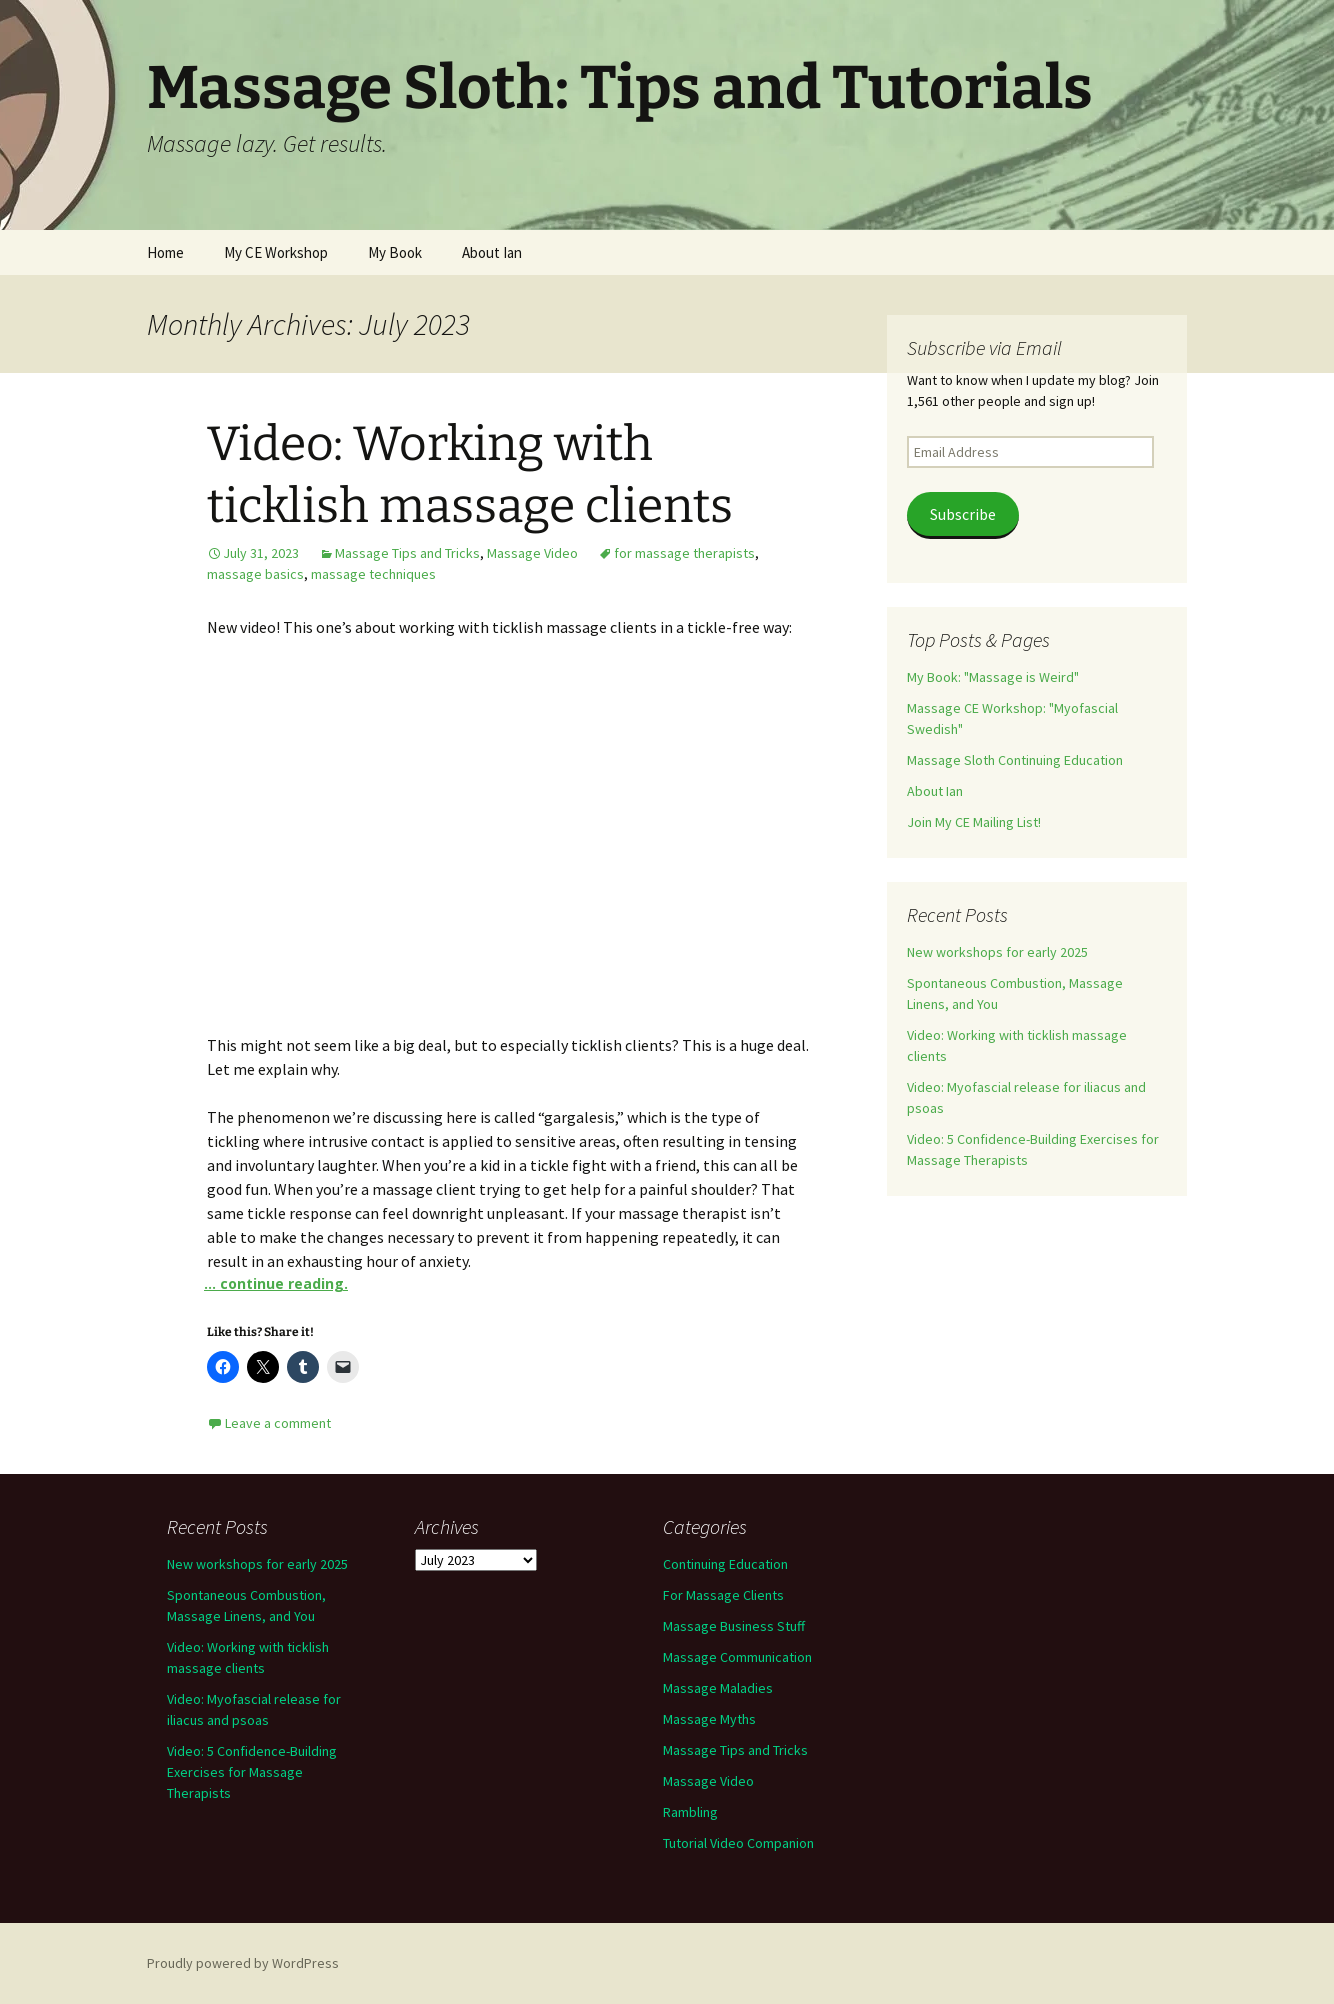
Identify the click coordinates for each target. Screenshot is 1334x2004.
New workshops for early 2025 (997, 952)
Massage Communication (737, 1657)
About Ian (492, 252)
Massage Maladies (718, 1688)
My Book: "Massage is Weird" (993, 677)
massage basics (255, 574)
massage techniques (373, 574)
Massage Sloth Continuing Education (1015, 760)
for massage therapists (684, 553)
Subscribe (963, 514)
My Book (395, 252)
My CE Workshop (276, 252)
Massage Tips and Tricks (407, 553)
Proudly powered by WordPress (243, 1963)
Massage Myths (709, 1719)
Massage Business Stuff (734, 1626)
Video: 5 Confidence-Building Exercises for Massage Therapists (252, 1772)
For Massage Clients (723, 1595)
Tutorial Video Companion (738, 1843)
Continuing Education (725, 1564)
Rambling (690, 1812)
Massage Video (532, 553)
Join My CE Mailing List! (974, 822)
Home (165, 252)
